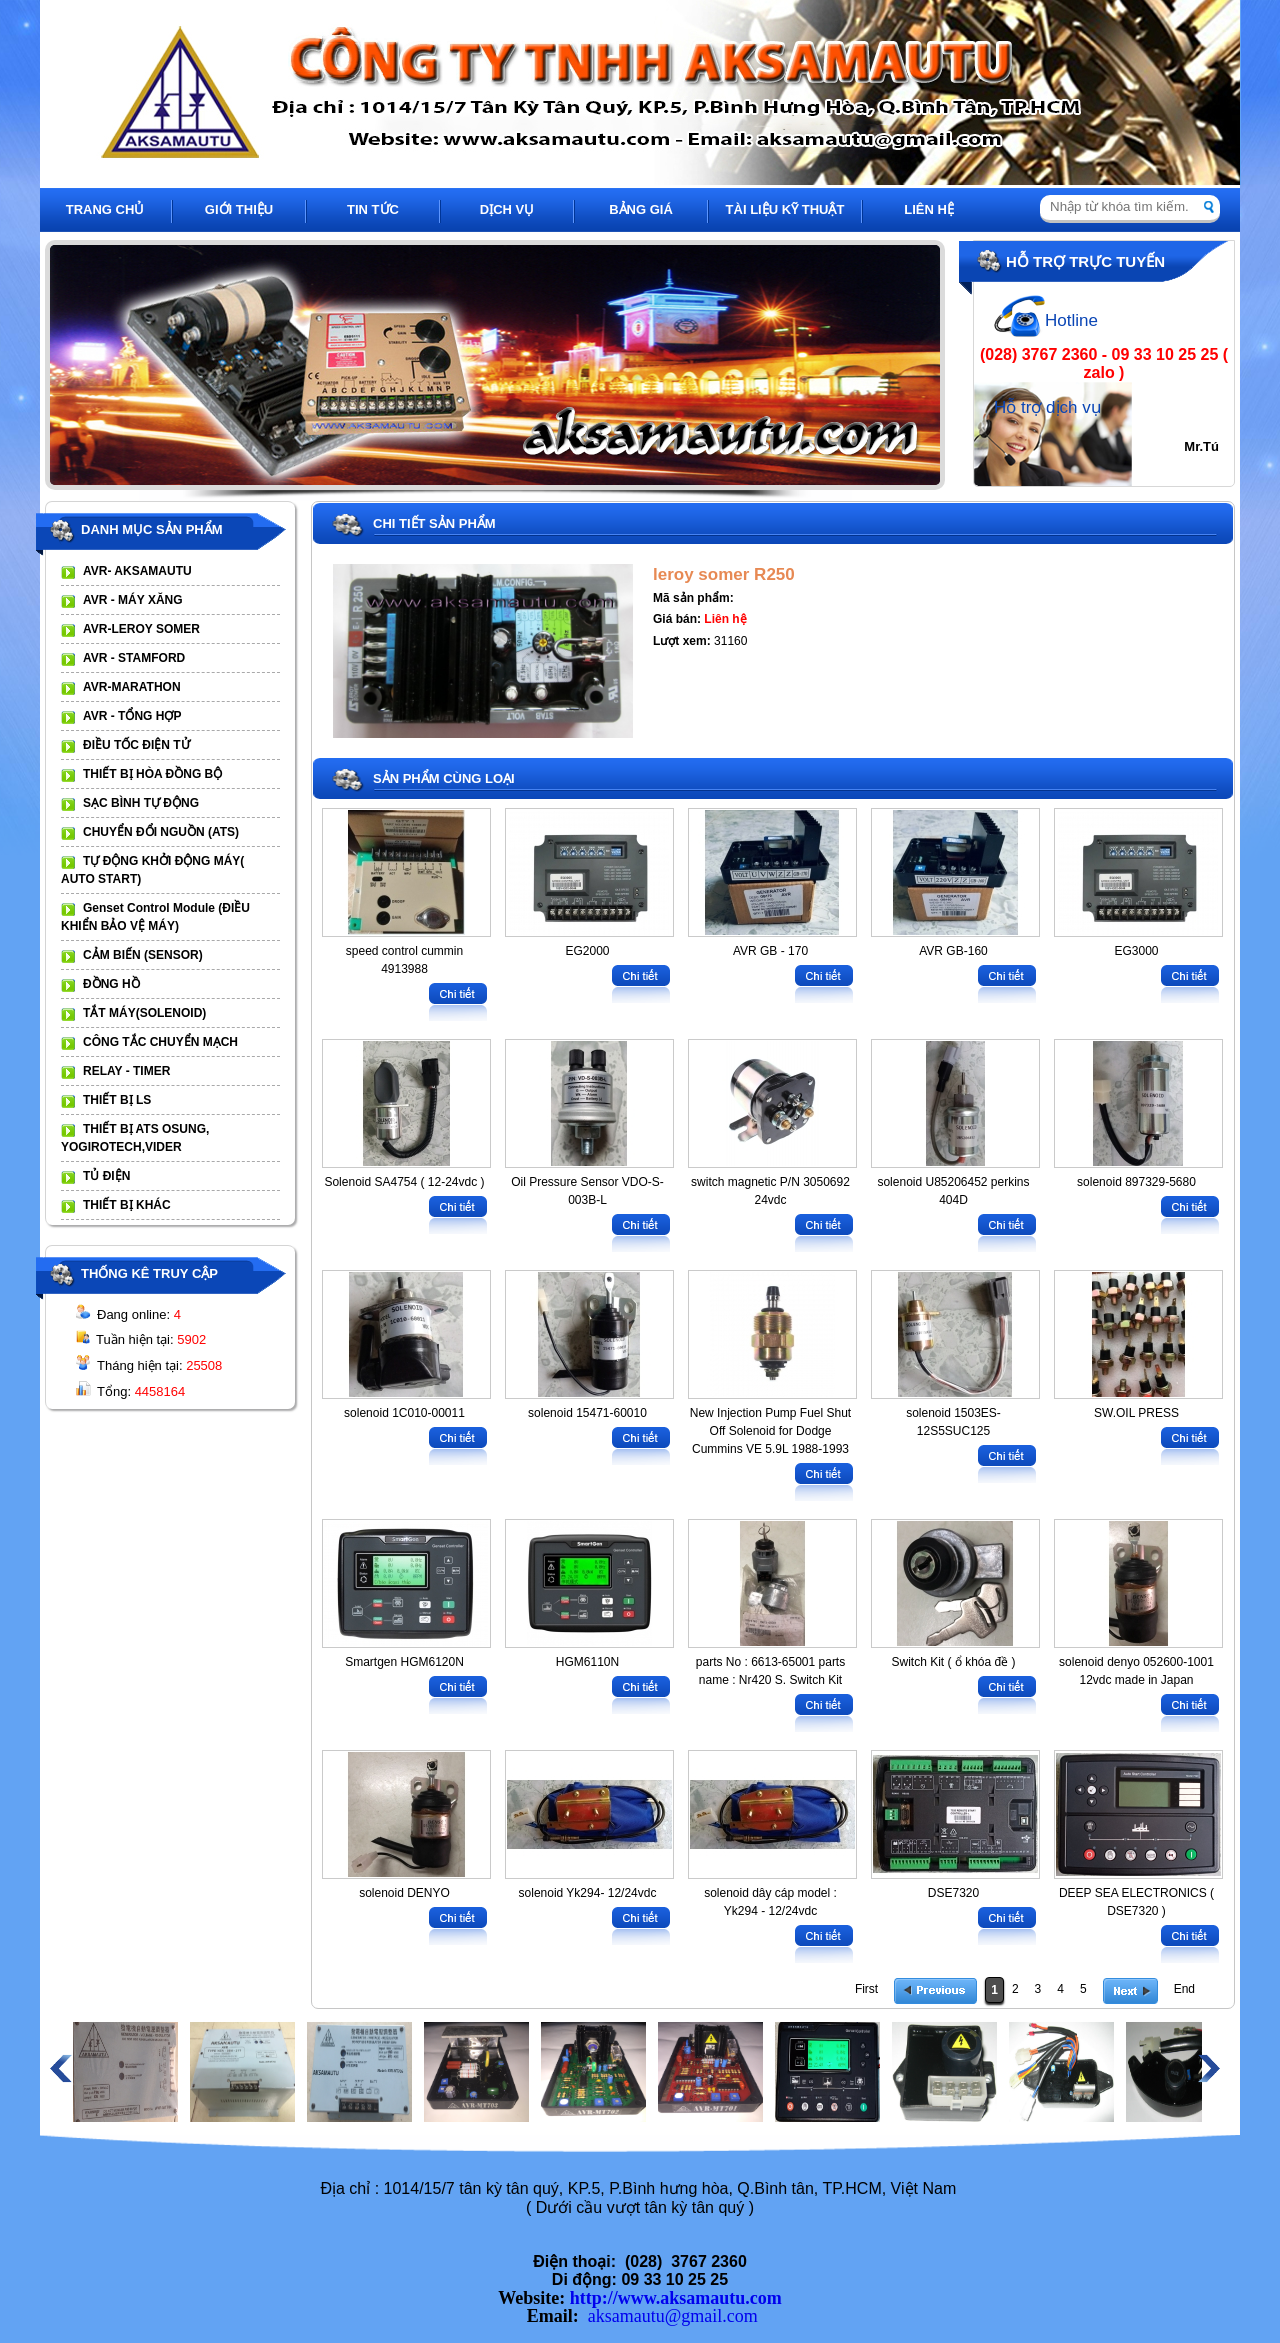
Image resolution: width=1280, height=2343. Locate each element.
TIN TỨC (373, 209)
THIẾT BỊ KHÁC (127, 1205)
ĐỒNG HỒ (111, 984)
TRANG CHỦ (105, 209)
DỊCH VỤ (507, 209)
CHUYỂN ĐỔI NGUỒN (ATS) (161, 832)
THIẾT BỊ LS (117, 1100)
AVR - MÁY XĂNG (133, 600)
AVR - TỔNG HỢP (132, 716)
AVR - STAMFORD (134, 658)
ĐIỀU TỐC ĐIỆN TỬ (136, 745)
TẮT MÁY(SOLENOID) (144, 1013)
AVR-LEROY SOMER (141, 629)
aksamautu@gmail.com (673, 2316)
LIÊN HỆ (929, 209)
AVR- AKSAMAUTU (137, 571)
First (866, 1989)
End (1184, 1989)
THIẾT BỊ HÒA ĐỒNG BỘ (152, 774)
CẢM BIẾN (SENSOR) (143, 955)
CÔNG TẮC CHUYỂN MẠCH (160, 1042)
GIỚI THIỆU (239, 209)
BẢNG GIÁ (641, 209)
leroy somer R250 (724, 574)
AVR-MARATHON (132, 687)
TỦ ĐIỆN (106, 1176)
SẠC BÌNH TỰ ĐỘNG (141, 803)
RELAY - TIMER (126, 1071)
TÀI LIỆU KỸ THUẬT (785, 209)
